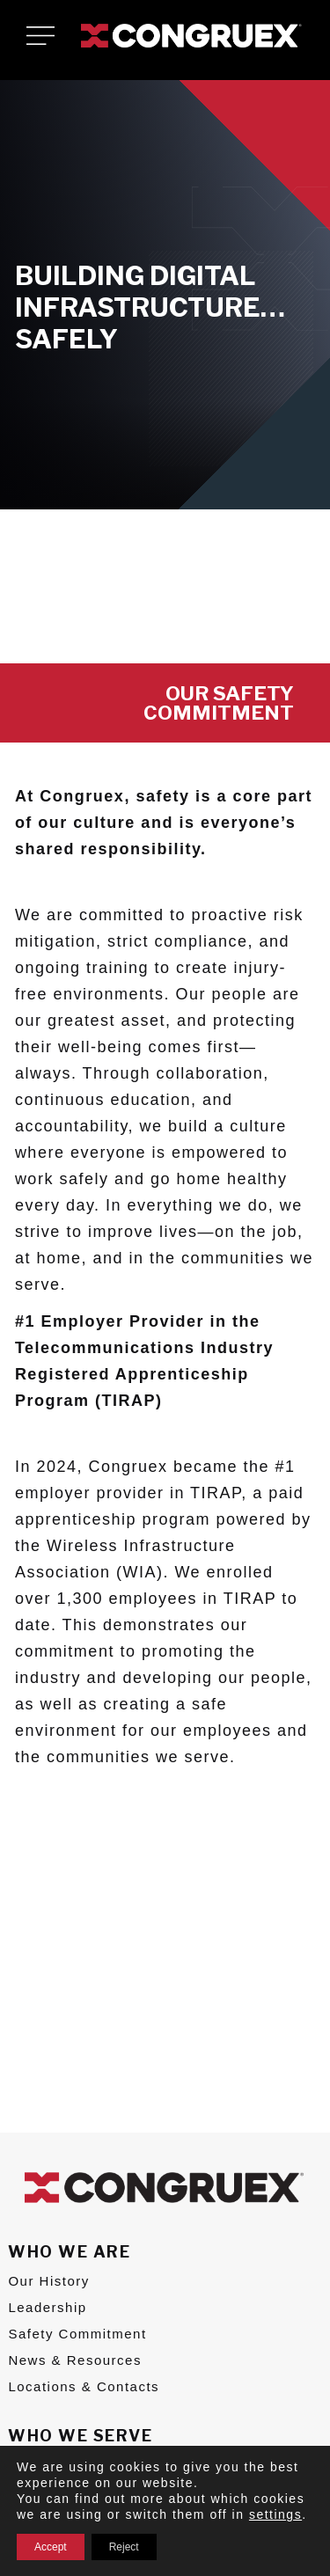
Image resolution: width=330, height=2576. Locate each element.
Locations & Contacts (83, 2386)
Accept (50, 2547)
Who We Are (69, 2252)
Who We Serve (80, 2435)
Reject (124, 2547)
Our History (48, 2280)
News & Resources (75, 2360)
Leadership (47, 2307)
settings (275, 2514)
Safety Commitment (77, 2333)
